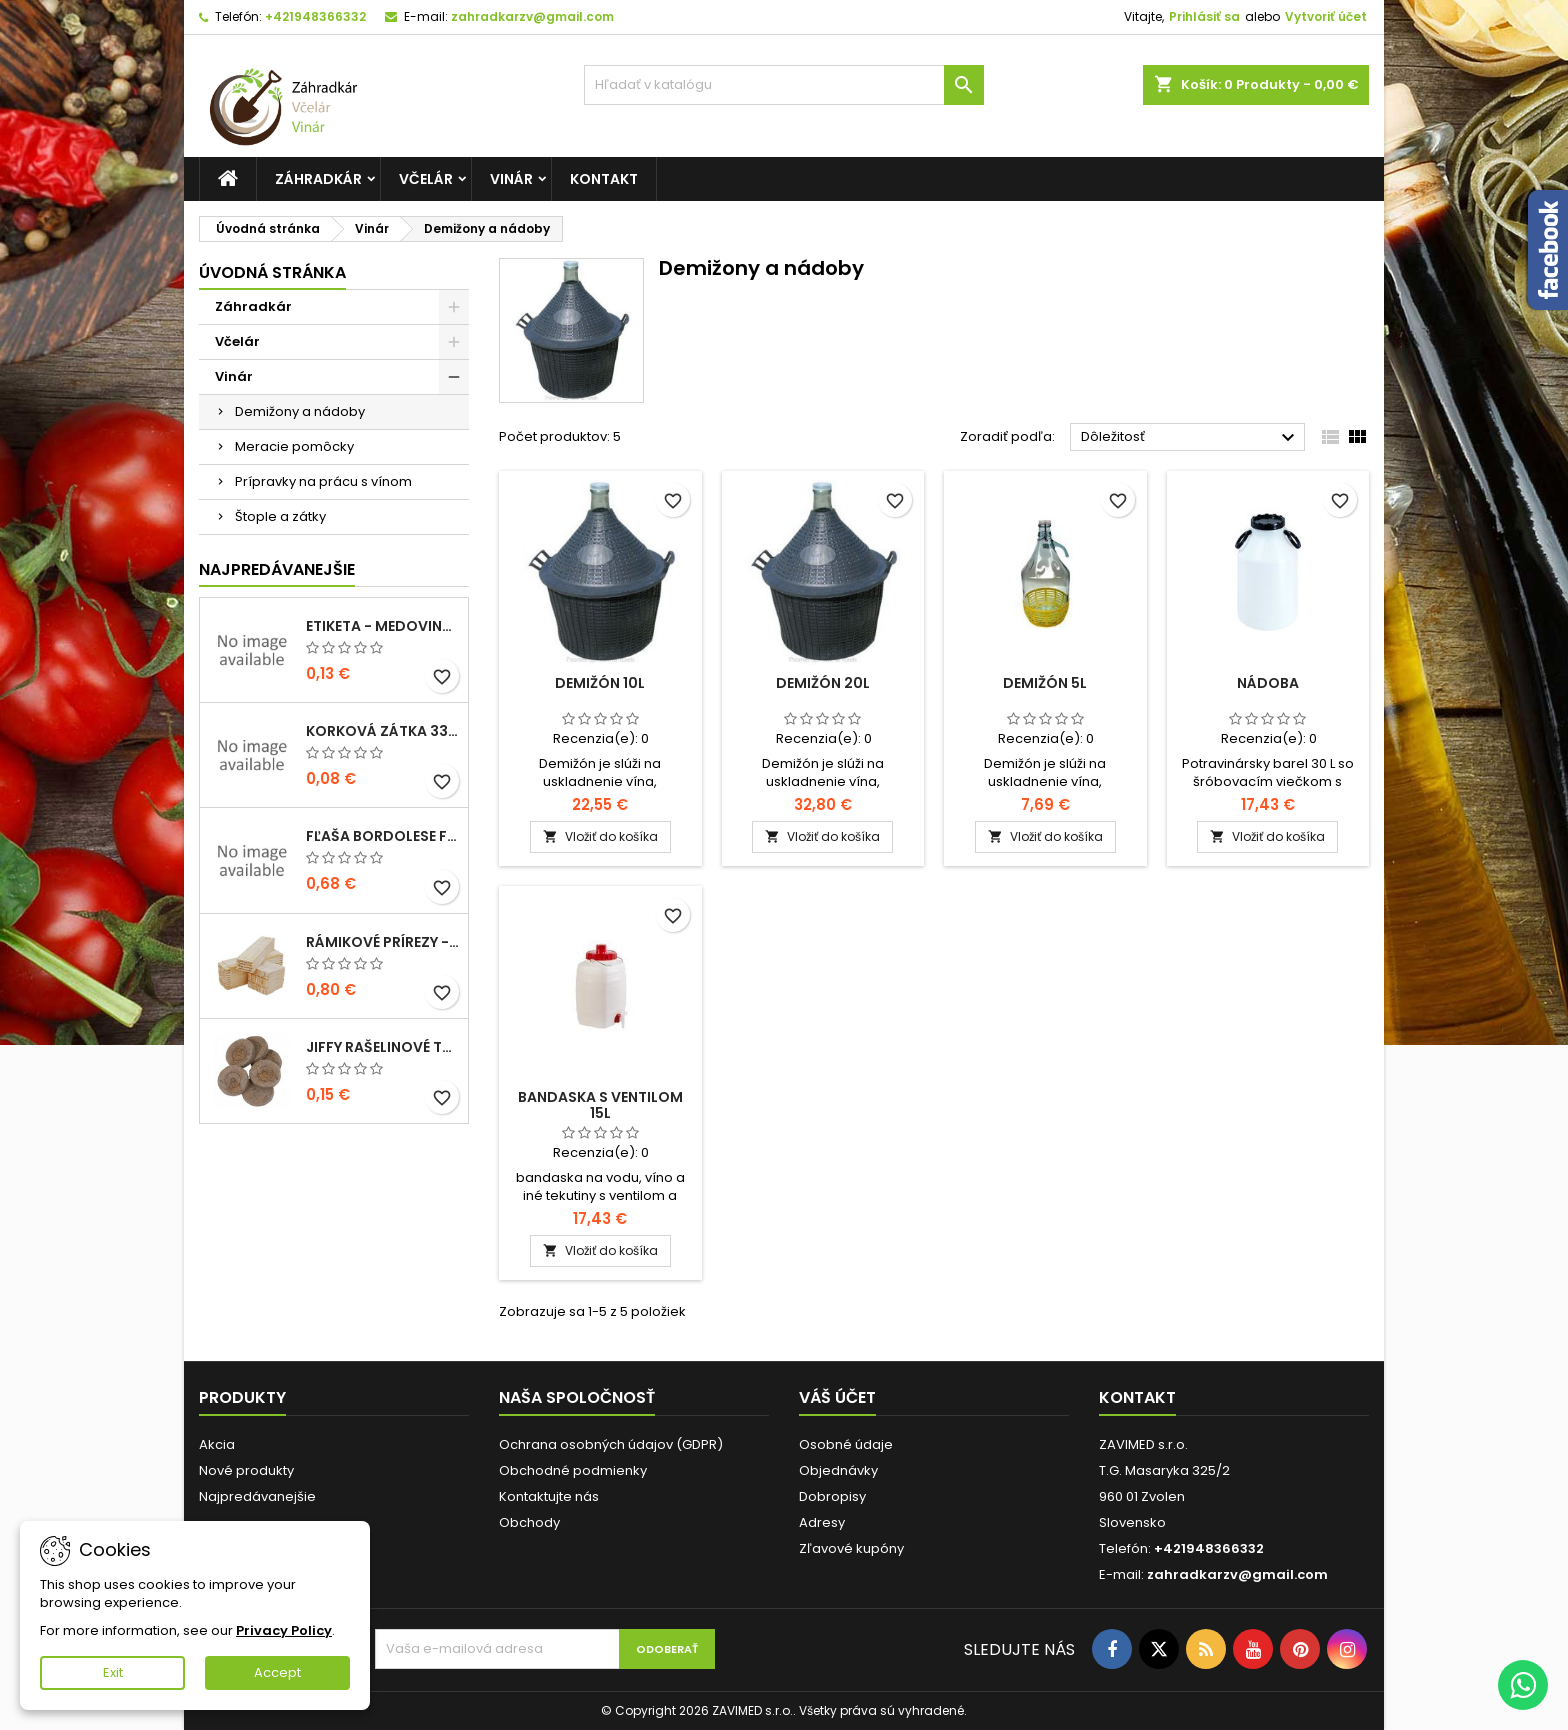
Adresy (822, 1522)
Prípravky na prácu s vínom (323, 481)
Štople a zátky (280, 516)
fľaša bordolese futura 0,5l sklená (383, 836)
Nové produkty (246, 1470)
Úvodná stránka (272, 272)
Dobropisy (832, 1496)
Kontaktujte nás (549, 1496)
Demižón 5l (1045, 683)
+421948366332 (315, 16)
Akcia (217, 1444)
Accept (277, 1672)
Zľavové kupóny (851, 1548)
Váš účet (837, 1397)
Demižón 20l (823, 683)
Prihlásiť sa (1204, 16)
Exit (113, 1672)
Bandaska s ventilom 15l (600, 1105)
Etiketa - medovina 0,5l (383, 626)
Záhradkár (318, 179)
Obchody (529, 1522)
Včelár (426, 179)
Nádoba (1268, 683)
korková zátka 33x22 (383, 731)
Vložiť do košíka (600, 836)
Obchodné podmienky (573, 1470)
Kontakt (604, 179)
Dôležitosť (1190, 438)
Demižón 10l (600, 683)
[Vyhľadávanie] (784, 85)
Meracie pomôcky (294, 446)
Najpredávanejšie (277, 569)
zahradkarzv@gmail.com (532, 16)
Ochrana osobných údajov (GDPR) (611, 1444)
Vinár (511, 179)
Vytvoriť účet (1326, 16)
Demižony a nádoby (300, 411)
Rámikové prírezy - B (383, 942)
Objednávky (838, 1470)
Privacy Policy (284, 1630)
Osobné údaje (846, 1444)
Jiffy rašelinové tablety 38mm (383, 1047)
